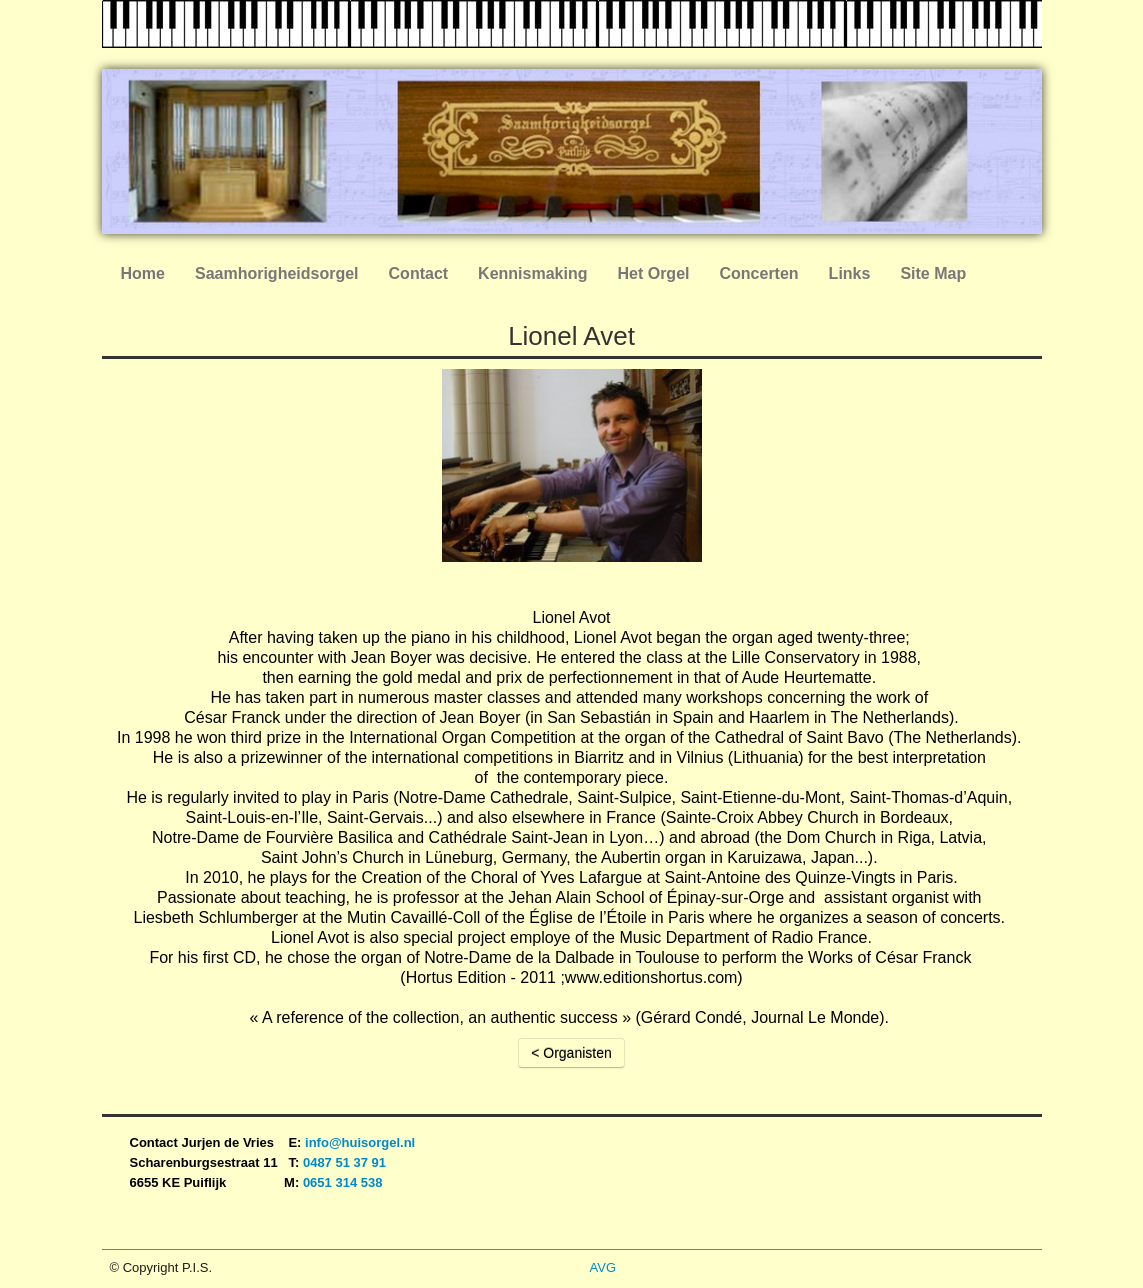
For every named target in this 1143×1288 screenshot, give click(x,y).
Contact (419, 273)
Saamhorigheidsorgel (277, 273)
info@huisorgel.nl (360, 1142)
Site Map (933, 273)
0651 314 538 (343, 1182)
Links (850, 273)
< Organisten (571, 1053)
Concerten (758, 273)
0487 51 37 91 (346, 1162)
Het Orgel (653, 273)
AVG (603, 1267)
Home (143, 273)
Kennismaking (532, 273)
